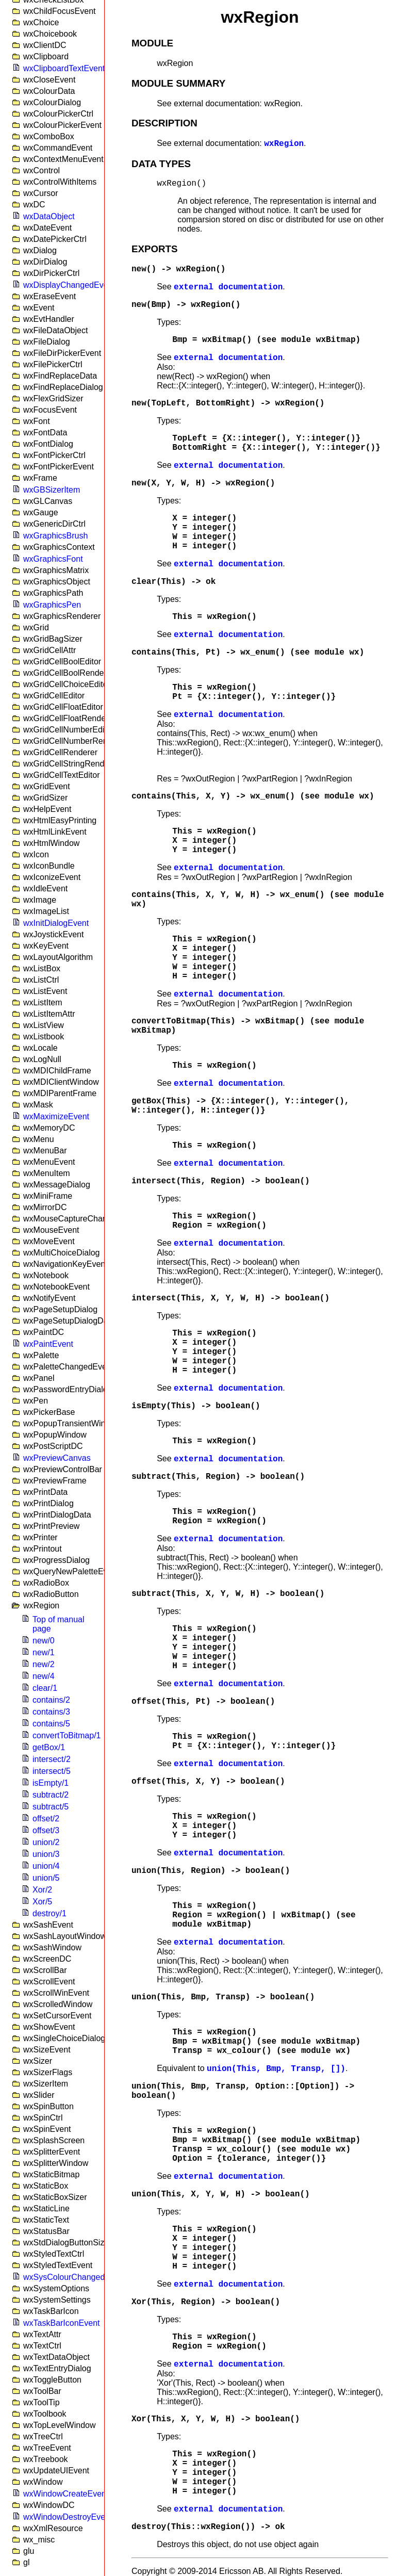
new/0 (43, 1640)
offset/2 (45, 1818)
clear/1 (44, 1688)
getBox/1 (48, 1747)
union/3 (46, 1854)
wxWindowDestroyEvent (67, 2517)
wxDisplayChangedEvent (69, 285)
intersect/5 (51, 1771)
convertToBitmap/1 (66, 1735)
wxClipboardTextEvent (64, 68)
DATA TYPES (161, 163)
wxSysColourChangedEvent (74, 2277)
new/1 (43, 1652)
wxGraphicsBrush (55, 535)
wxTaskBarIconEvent (61, 2323)
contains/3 (51, 1711)
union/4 (46, 1866)
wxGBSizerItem (51, 489)
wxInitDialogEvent (56, 923)
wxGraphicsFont (53, 559)
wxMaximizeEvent (56, 1116)
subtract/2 (50, 1794)
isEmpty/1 (50, 1783)
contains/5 (51, 1723)
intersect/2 (51, 1759)
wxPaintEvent (48, 1344)
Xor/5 (42, 1901)
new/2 (43, 1664)
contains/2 (51, 1699)
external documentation (228, 287)
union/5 (46, 1877)
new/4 (43, 1676)
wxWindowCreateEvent (65, 2493)
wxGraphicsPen (52, 604)
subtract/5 (50, 1806)
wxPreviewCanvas (57, 1458)
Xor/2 (42, 1889)
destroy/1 (49, 1913)
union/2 (46, 1842)
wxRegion (284, 144)
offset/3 (45, 1830)
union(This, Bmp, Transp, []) (276, 2069)
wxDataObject (49, 216)
